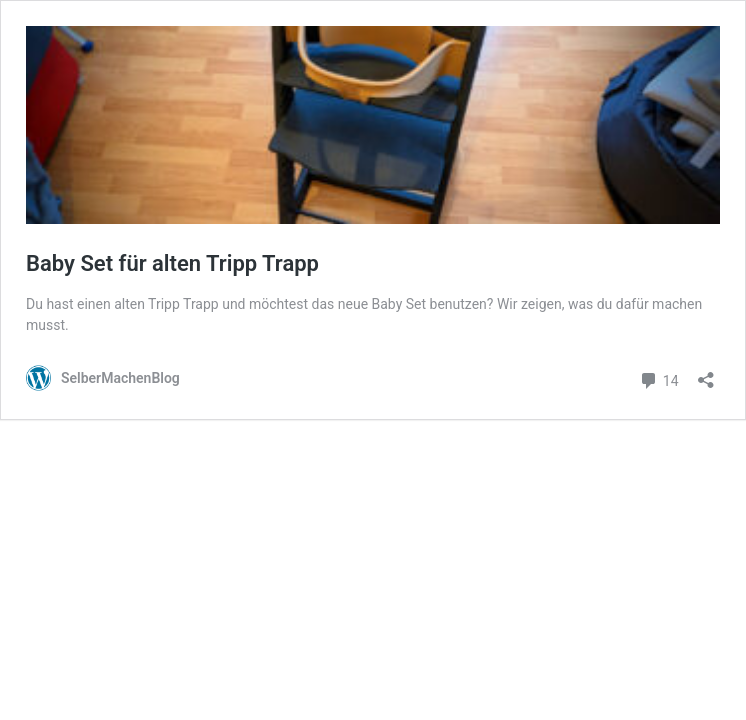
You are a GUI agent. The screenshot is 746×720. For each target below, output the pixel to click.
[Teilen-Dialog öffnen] (706, 373)
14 (658, 378)
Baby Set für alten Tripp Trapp (172, 263)
